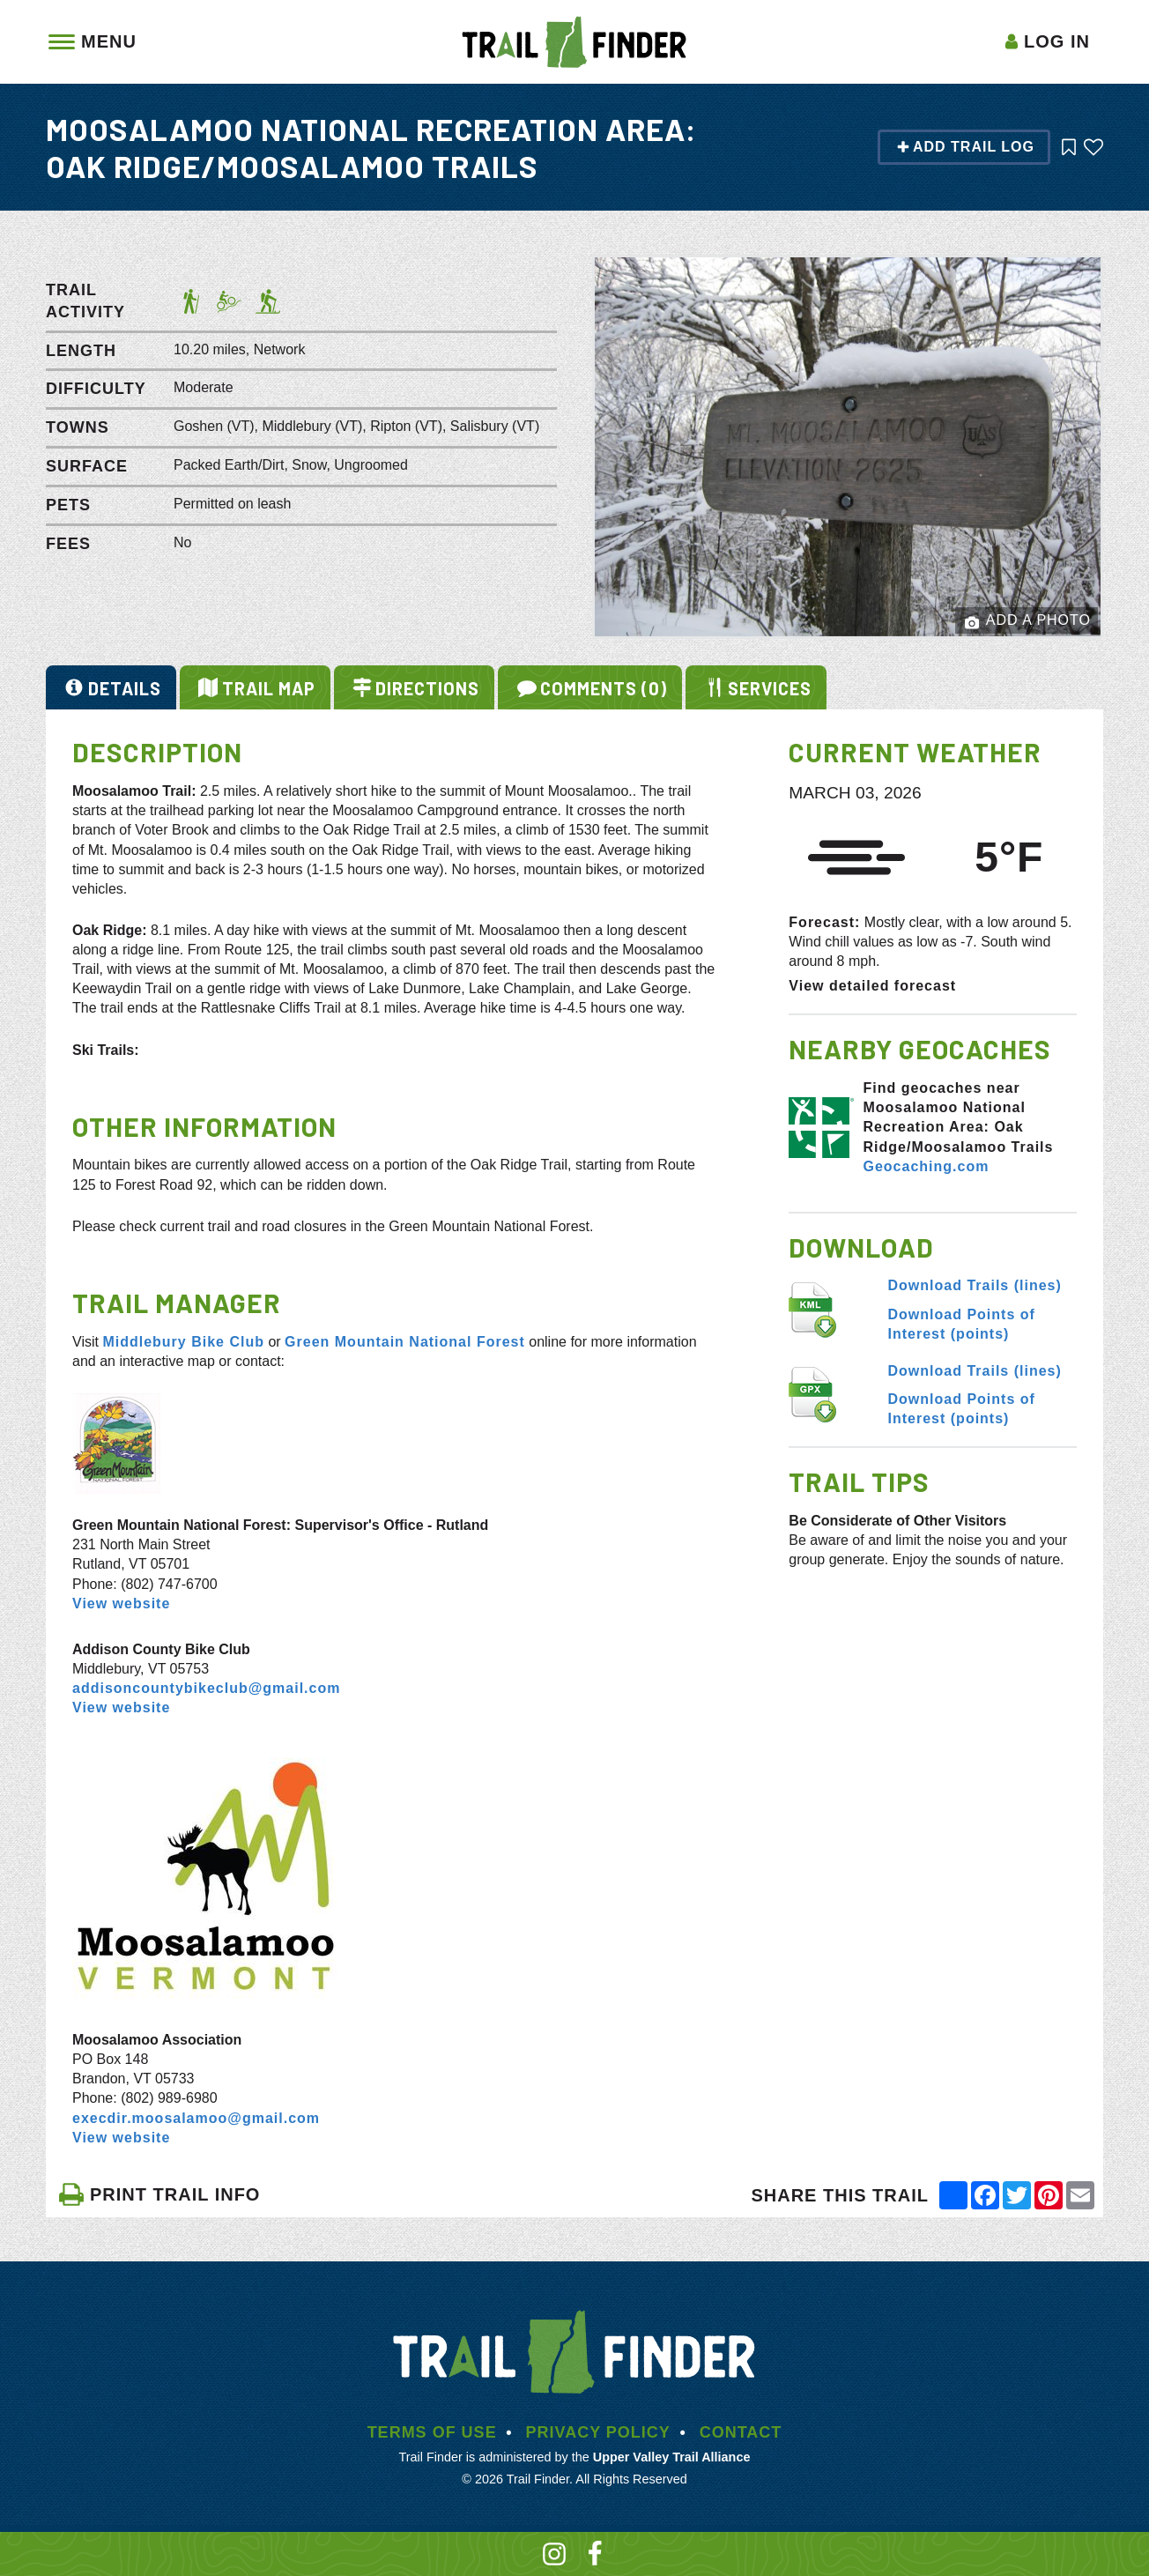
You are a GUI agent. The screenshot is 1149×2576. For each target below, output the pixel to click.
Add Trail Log (965, 146)
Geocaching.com (926, 1166)
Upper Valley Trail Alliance (672, 2457)
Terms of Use (432, 2432)
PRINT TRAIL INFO (159, 2194)
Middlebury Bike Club (183, 1341)
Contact (741, 2432)
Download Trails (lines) (975, 1285)
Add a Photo (1028, 621)
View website (121, 1603)
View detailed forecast (872, 985)
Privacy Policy (597, 2432)
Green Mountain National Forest (405, 1341)
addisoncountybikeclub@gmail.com (206, 1688)
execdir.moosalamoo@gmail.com (196, 2118)
